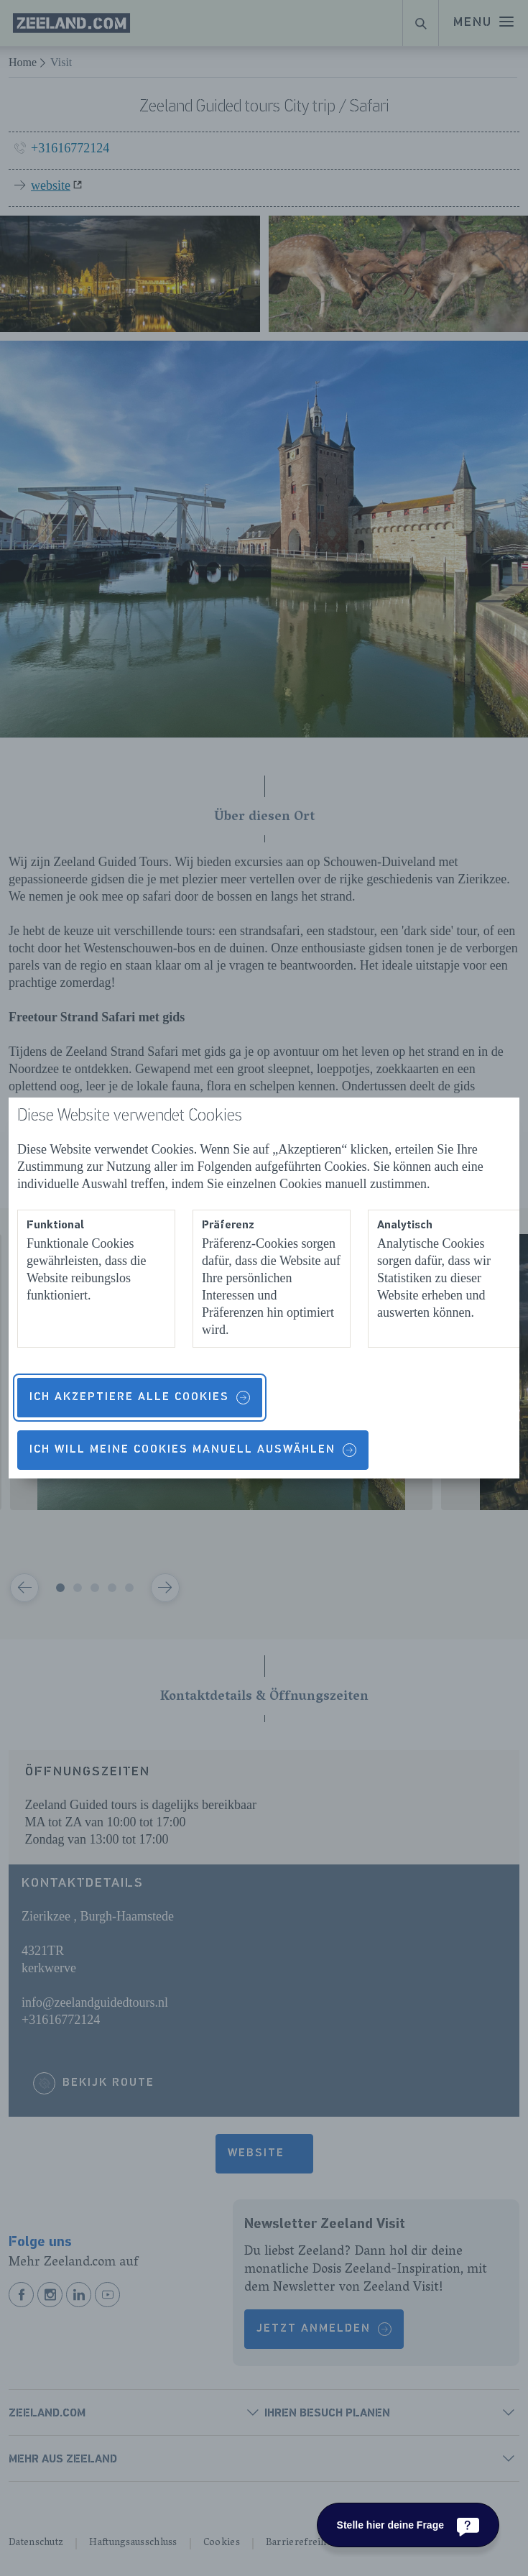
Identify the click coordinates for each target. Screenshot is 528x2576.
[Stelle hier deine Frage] (408, 2525)
